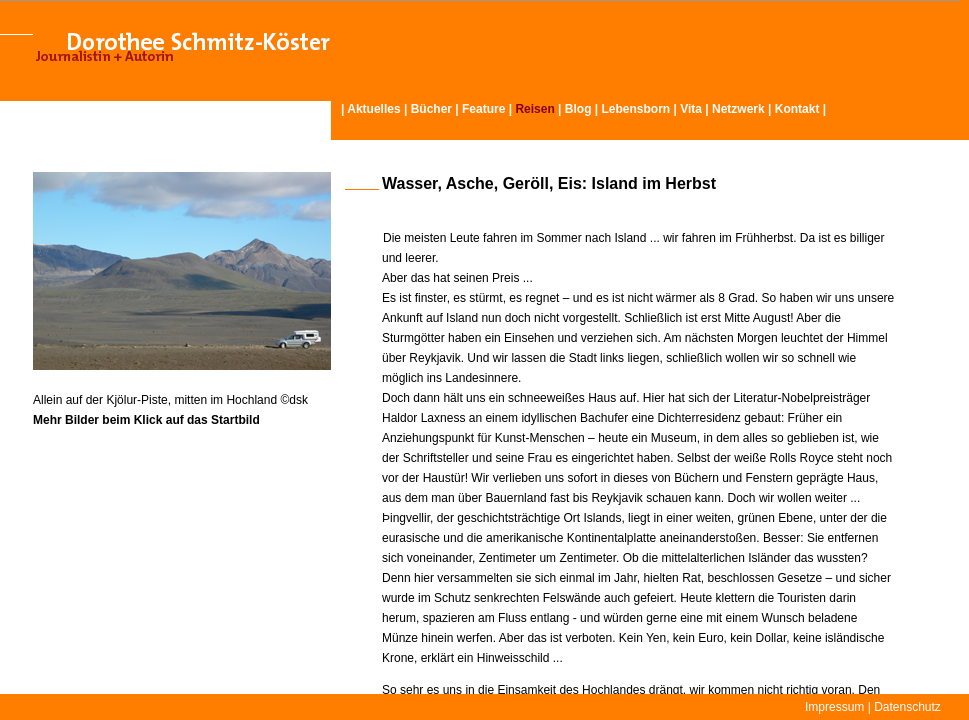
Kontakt (797, 109)
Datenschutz (907, 707)
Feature (483, 109)
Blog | (583, 109)
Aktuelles (373, 109)
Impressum (834, 707)
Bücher (431, 109)
